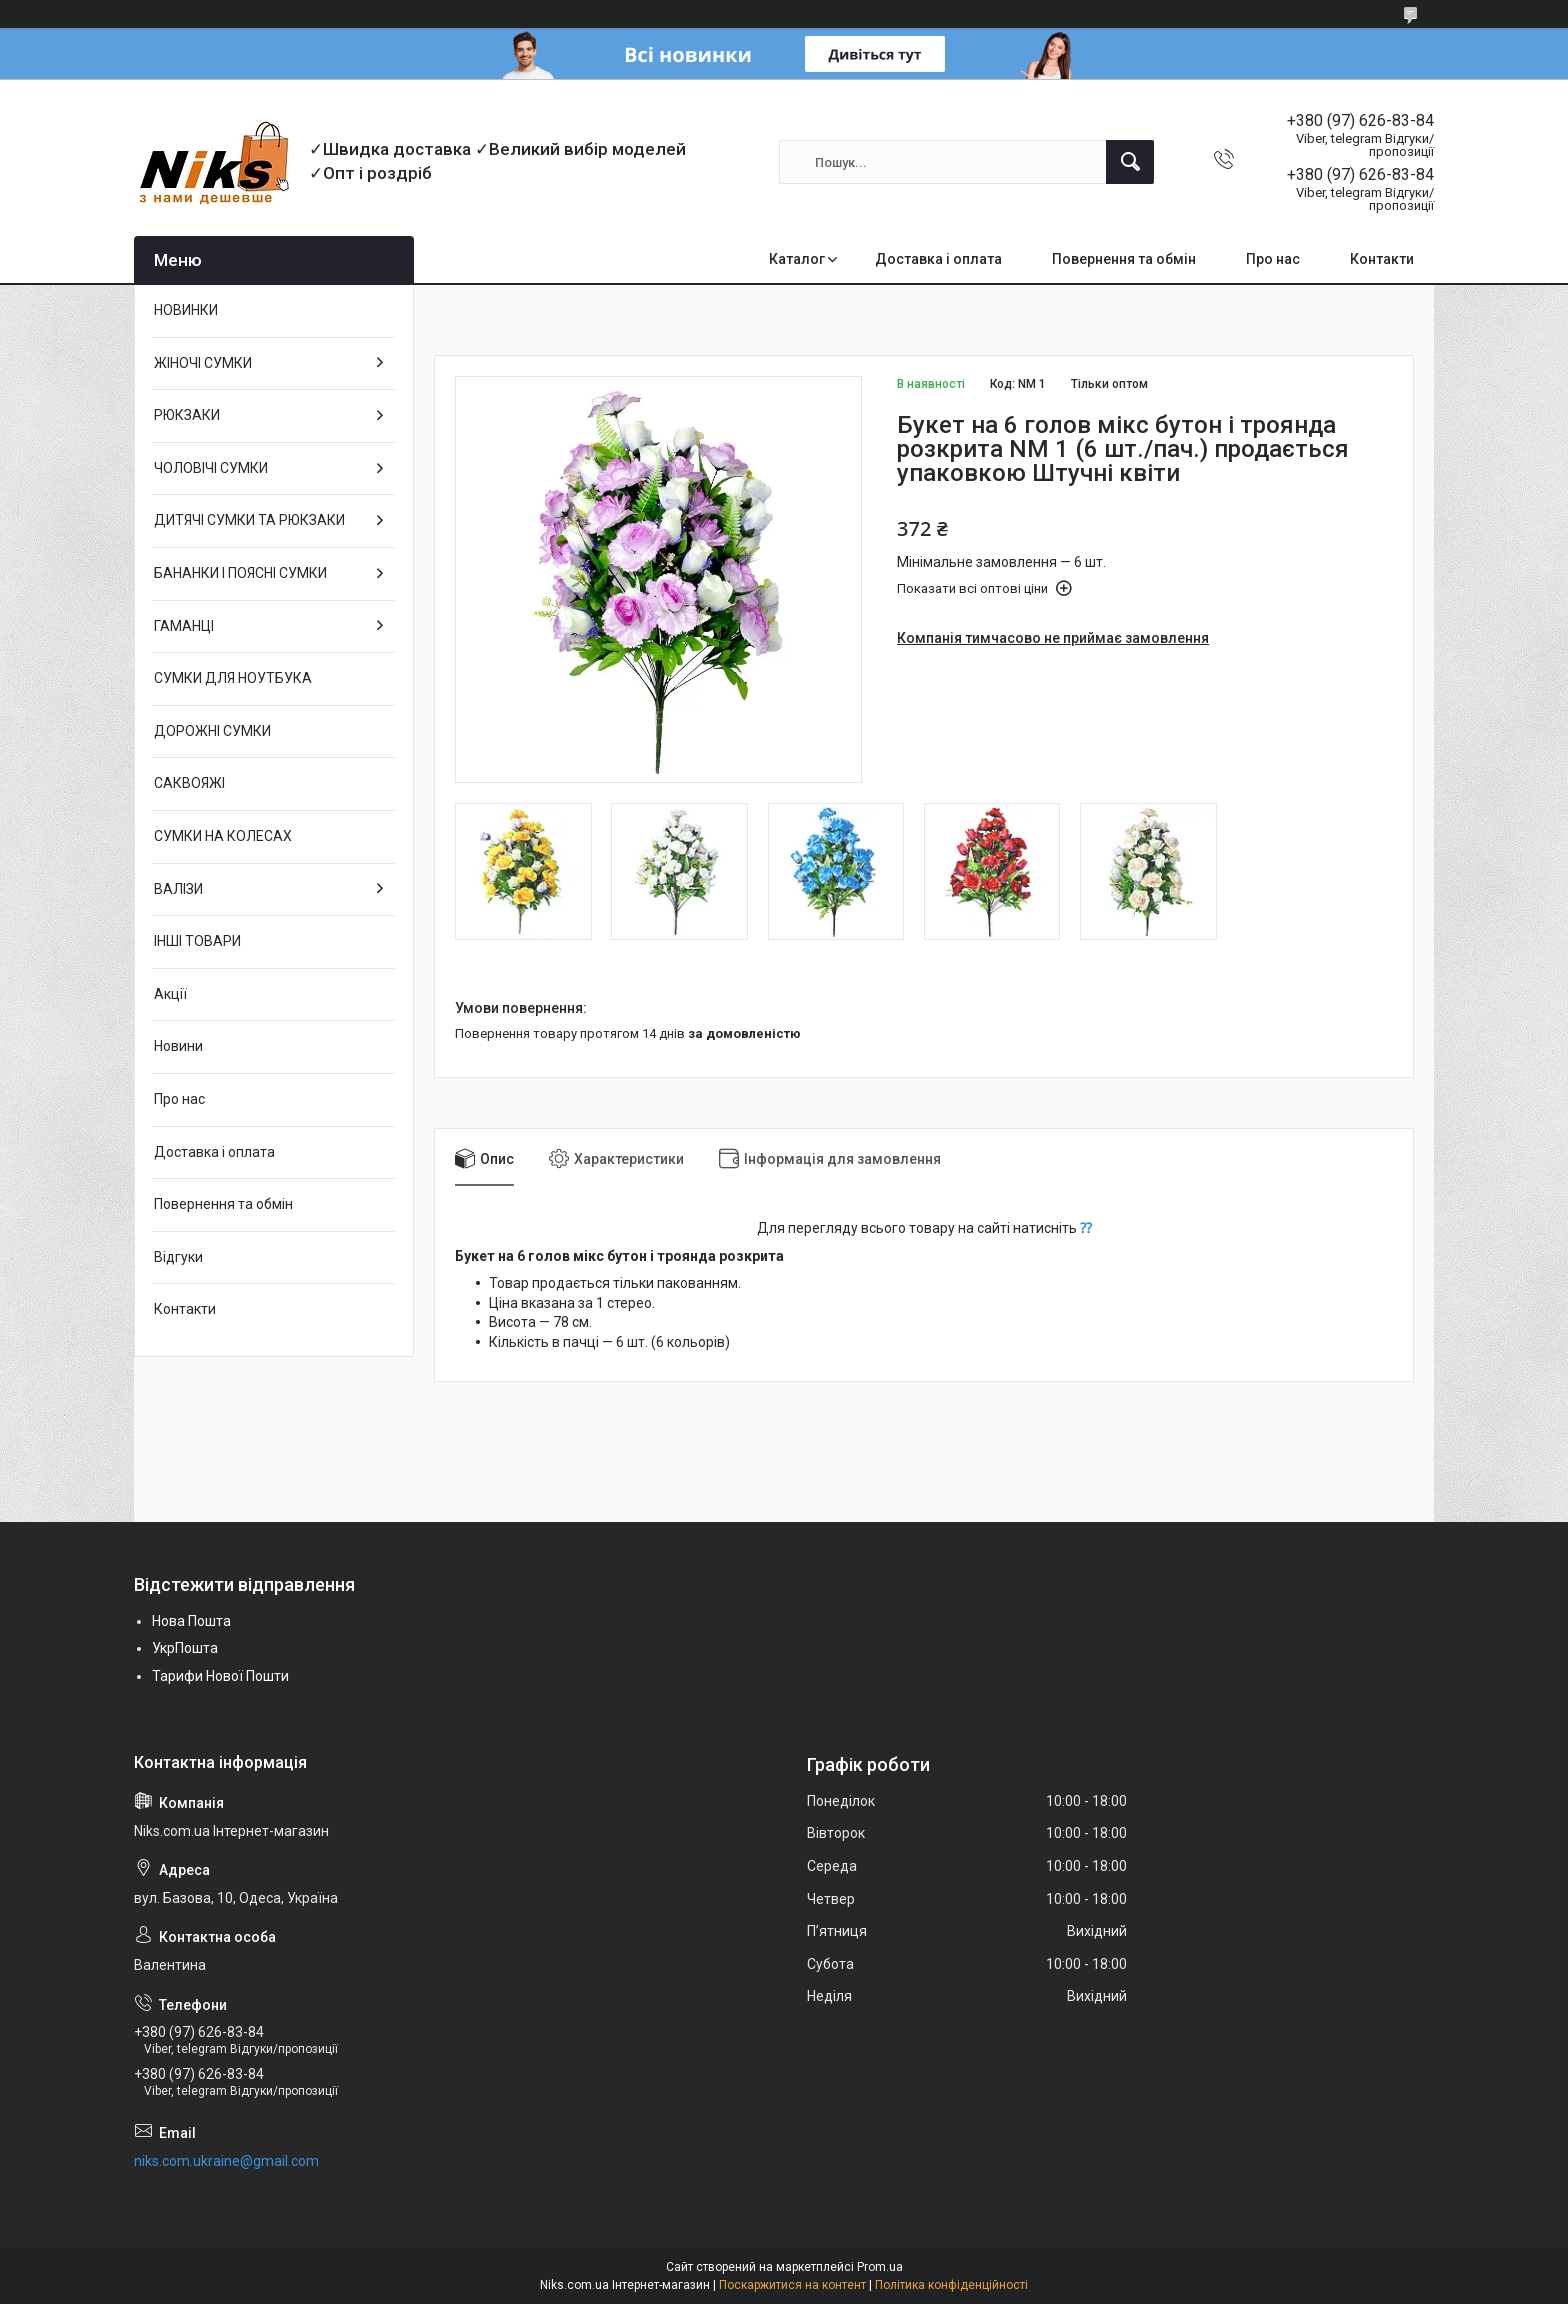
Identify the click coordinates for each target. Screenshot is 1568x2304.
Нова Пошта (191, 1621)
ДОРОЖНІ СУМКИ (212, 731)
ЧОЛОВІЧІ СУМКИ (211, 468)
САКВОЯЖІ (189, 783)
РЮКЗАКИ (187, 415)
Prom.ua (880, 2267)
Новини (178, 1046)
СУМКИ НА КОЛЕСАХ (223, 836)
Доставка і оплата (938, 259)
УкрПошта (185, 1648)
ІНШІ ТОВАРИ (197, 941)
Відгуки (178, 1257)
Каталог (797, 259)
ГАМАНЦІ (184, 626)
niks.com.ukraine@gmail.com (226, 2161)
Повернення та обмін (1124, 259)
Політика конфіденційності (951, 2285)
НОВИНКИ (186, 310)
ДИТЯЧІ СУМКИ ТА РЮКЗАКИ (249, 520)
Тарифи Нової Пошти (220, 1676)
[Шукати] (1130, 162)
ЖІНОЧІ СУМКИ (203, 363)
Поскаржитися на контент (792, 2285)
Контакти (1382, 259)
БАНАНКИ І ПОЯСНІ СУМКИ (240, 573)
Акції (170, 994)
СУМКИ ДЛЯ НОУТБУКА (233, 678)
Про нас (1273, 259)
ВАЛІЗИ (178, 889)
